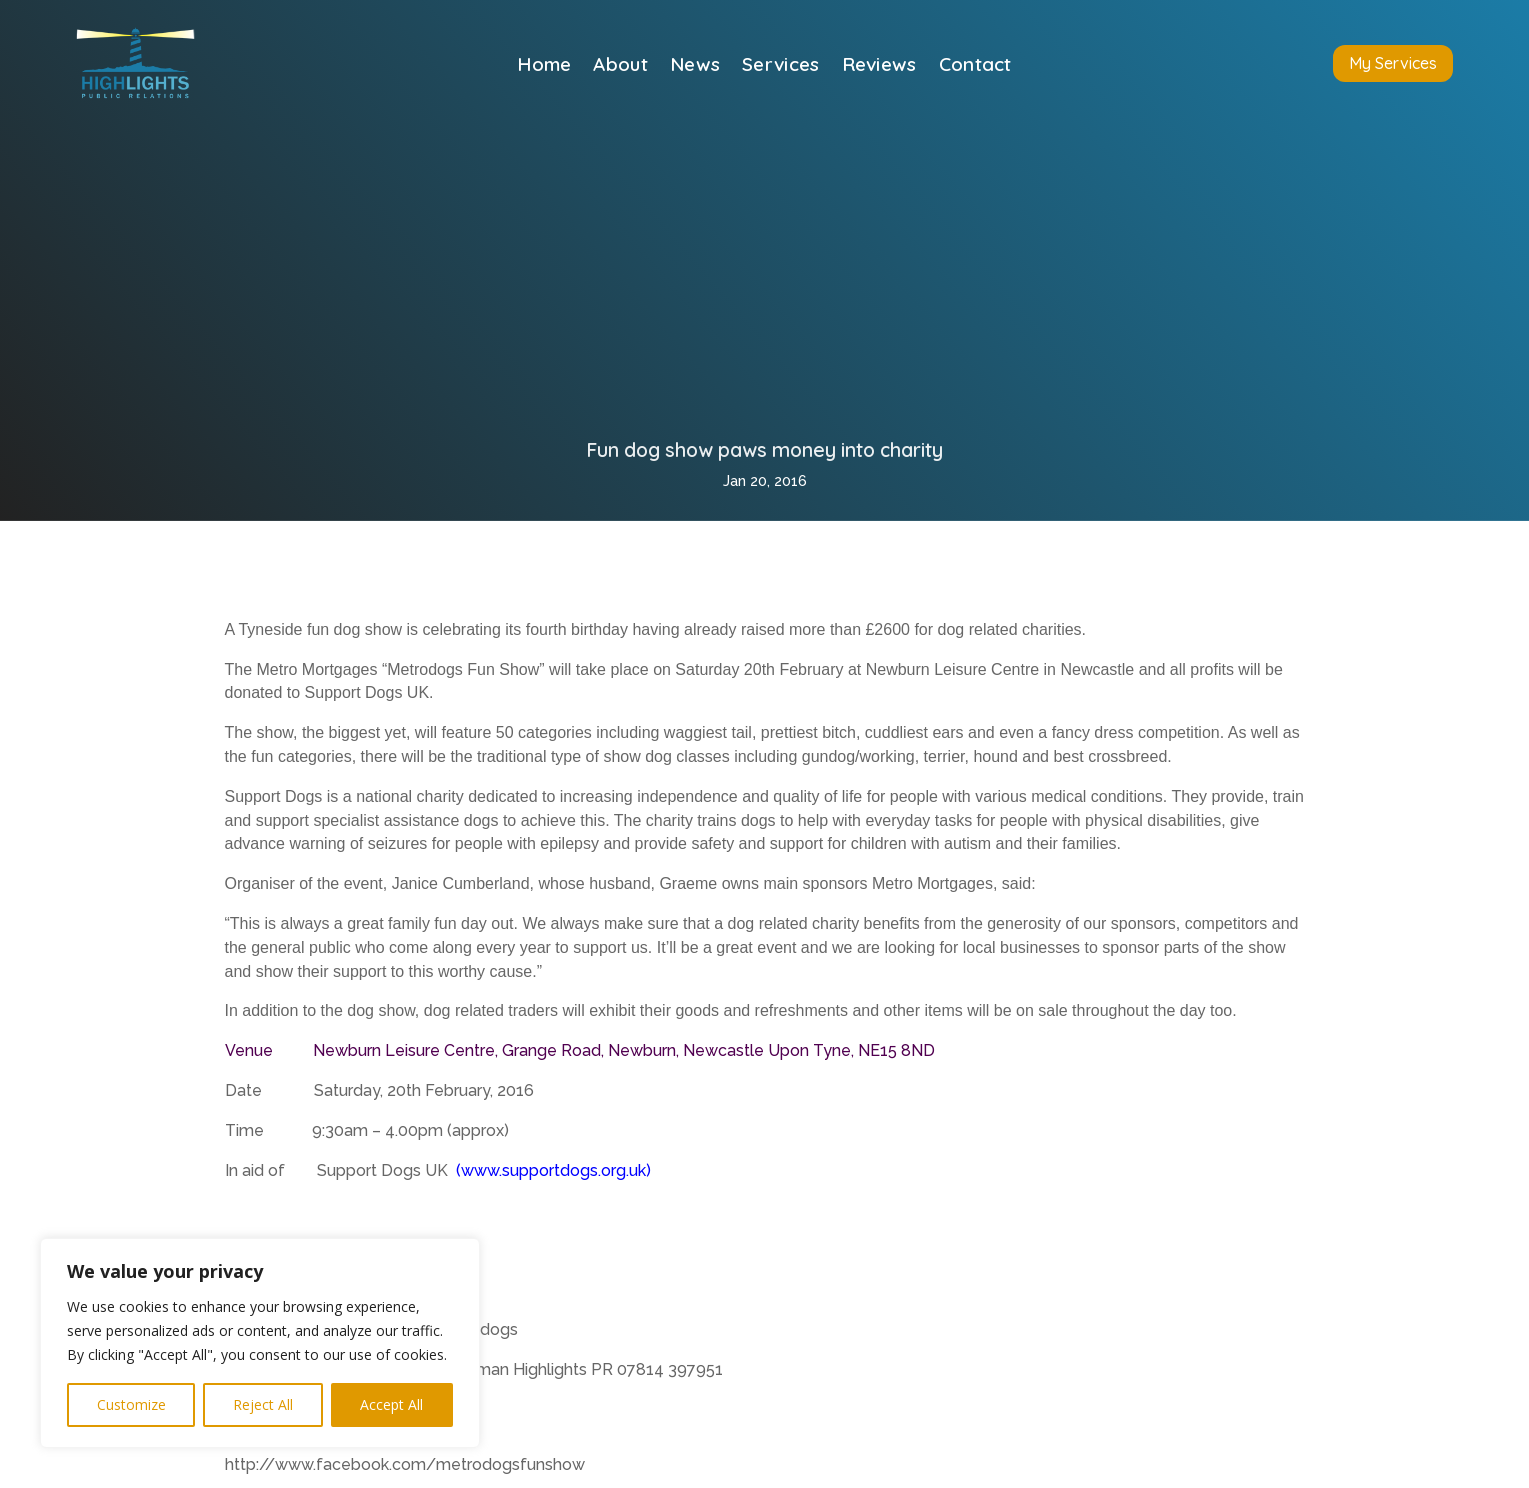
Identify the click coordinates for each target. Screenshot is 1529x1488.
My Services (1393, 63)
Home (544, 66)
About (620, 66)
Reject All (263, 1404)
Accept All (391, 1404)
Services (780, 66)
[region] (260, 1343)
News (695, 66)
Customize (131, 1404)
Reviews (879, 66)
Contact (975, 66)
